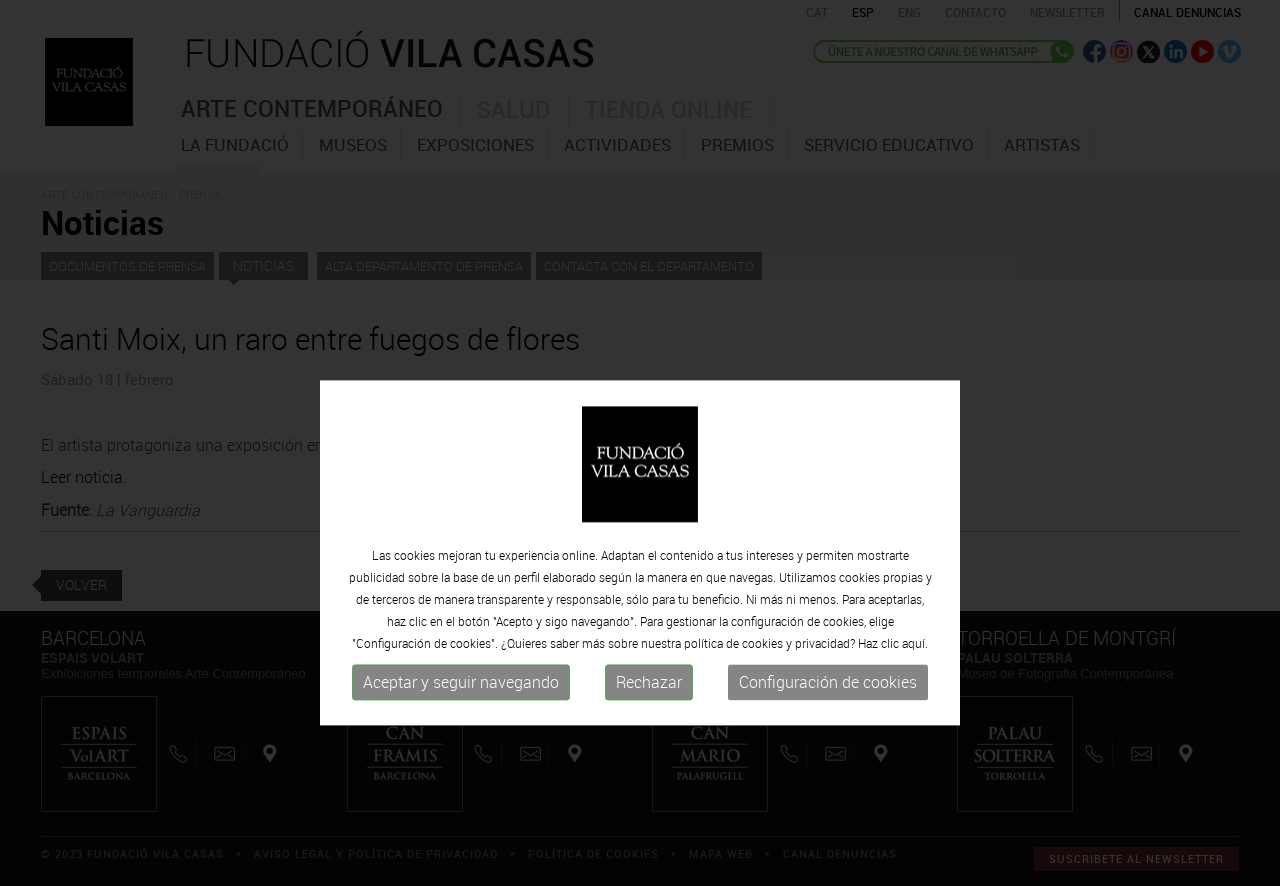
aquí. (915, 724)
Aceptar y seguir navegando (461, 763)
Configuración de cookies (828, 763)
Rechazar (649, 763)
